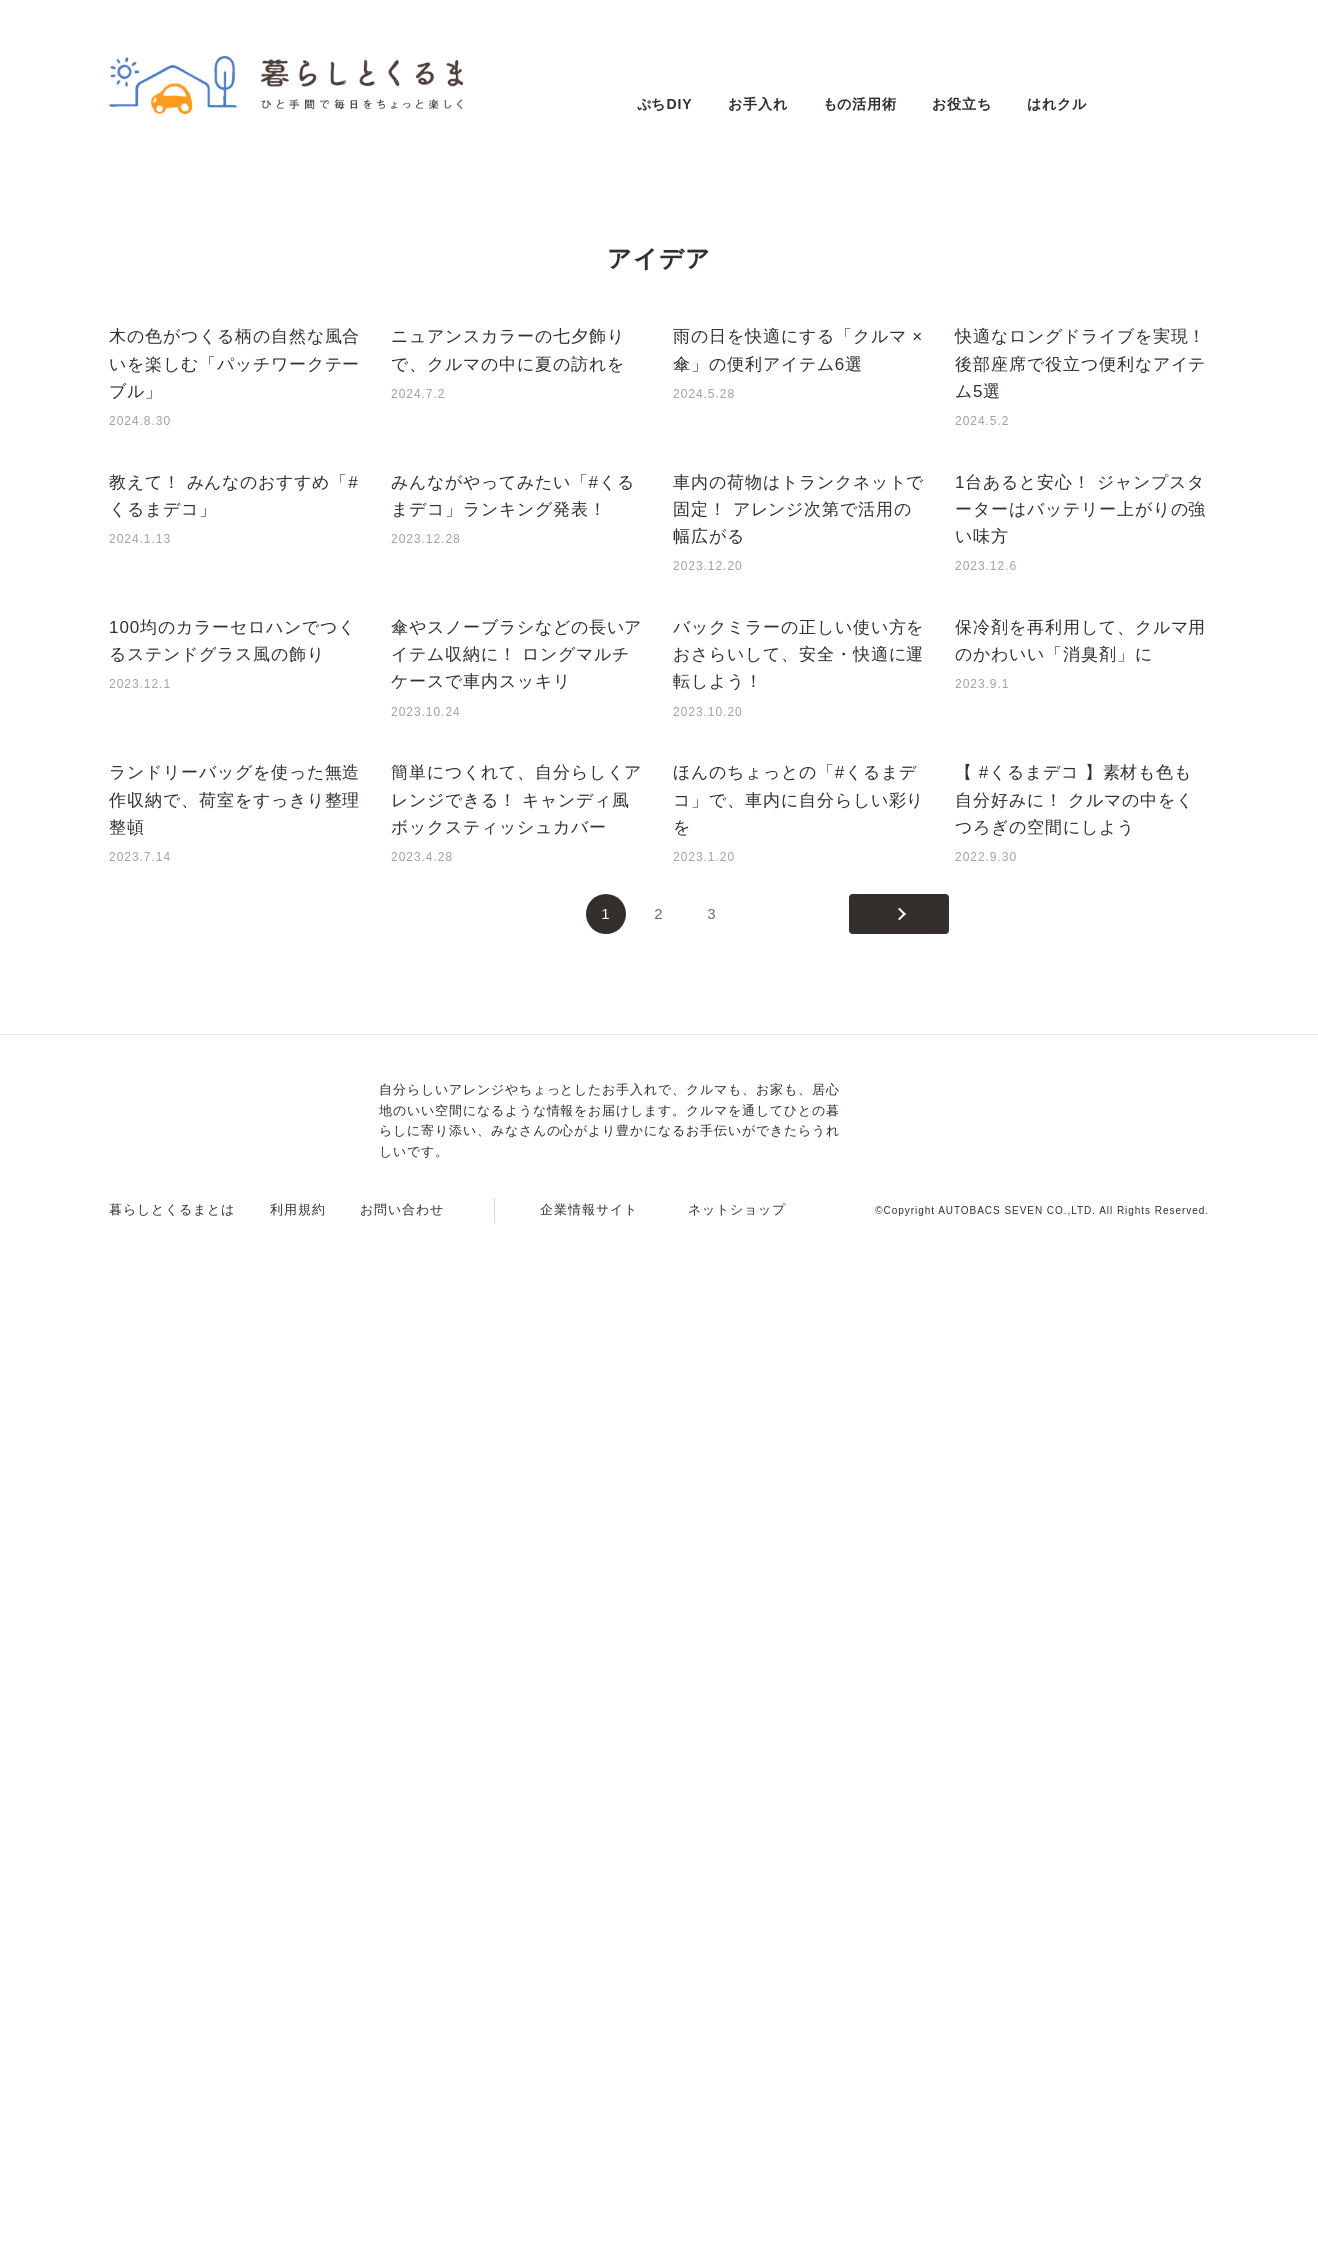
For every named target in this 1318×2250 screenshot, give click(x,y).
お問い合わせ (402, 2225)
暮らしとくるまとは (172, 2225)
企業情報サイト (589, 2225)
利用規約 (298, 2225)
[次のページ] (899, 1930)
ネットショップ (737, 2225)
